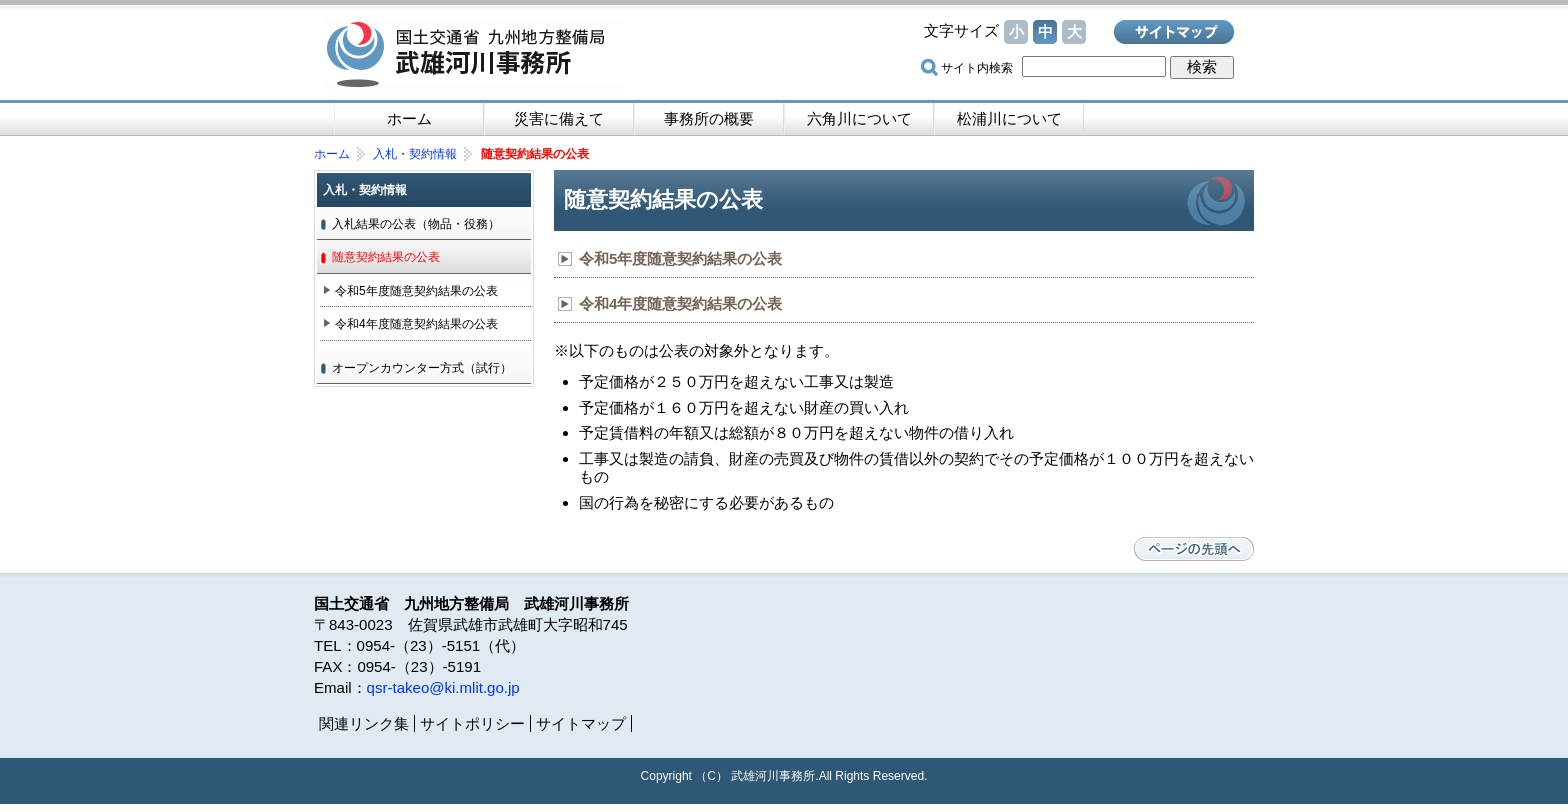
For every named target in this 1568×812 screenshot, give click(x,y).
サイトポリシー (472, 723)
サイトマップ (1174, 32)
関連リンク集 (364, 723)
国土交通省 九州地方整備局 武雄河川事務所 (474, 55)
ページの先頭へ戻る (1194, 549)
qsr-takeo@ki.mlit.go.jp (443, 687)
